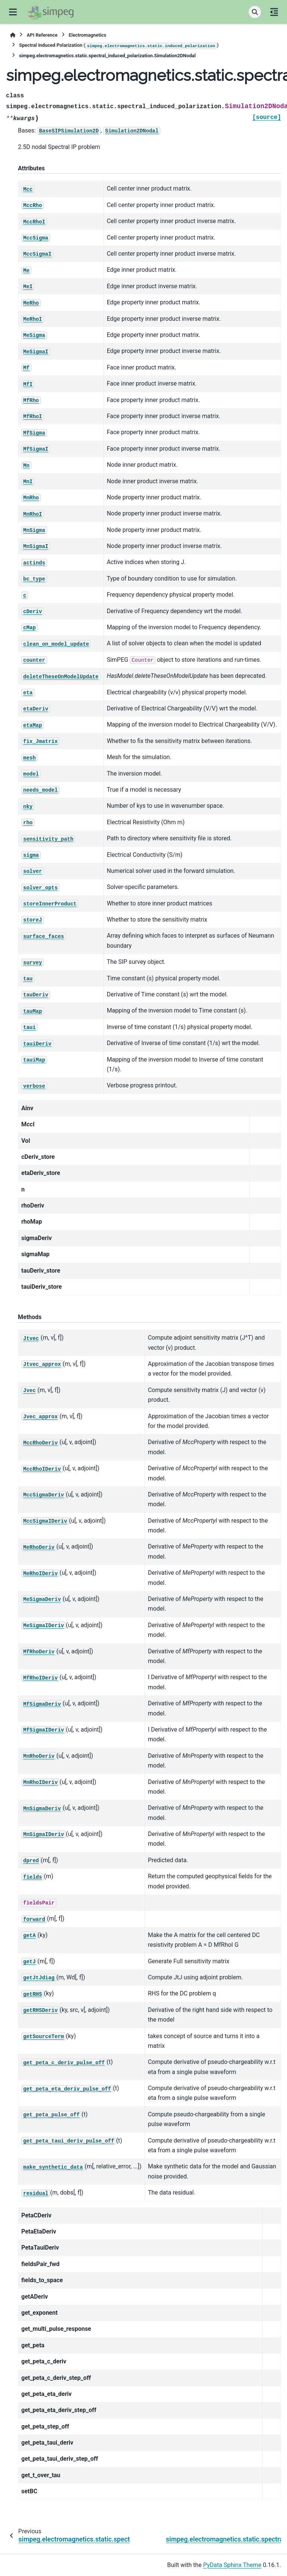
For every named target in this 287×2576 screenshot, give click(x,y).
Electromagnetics (88, 35)
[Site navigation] (13, 12)
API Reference (42, 35)
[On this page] (274, 12)
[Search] (255, 12)
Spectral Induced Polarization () (119, 45)
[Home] (12, 35)
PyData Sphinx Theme (232, 2565)
